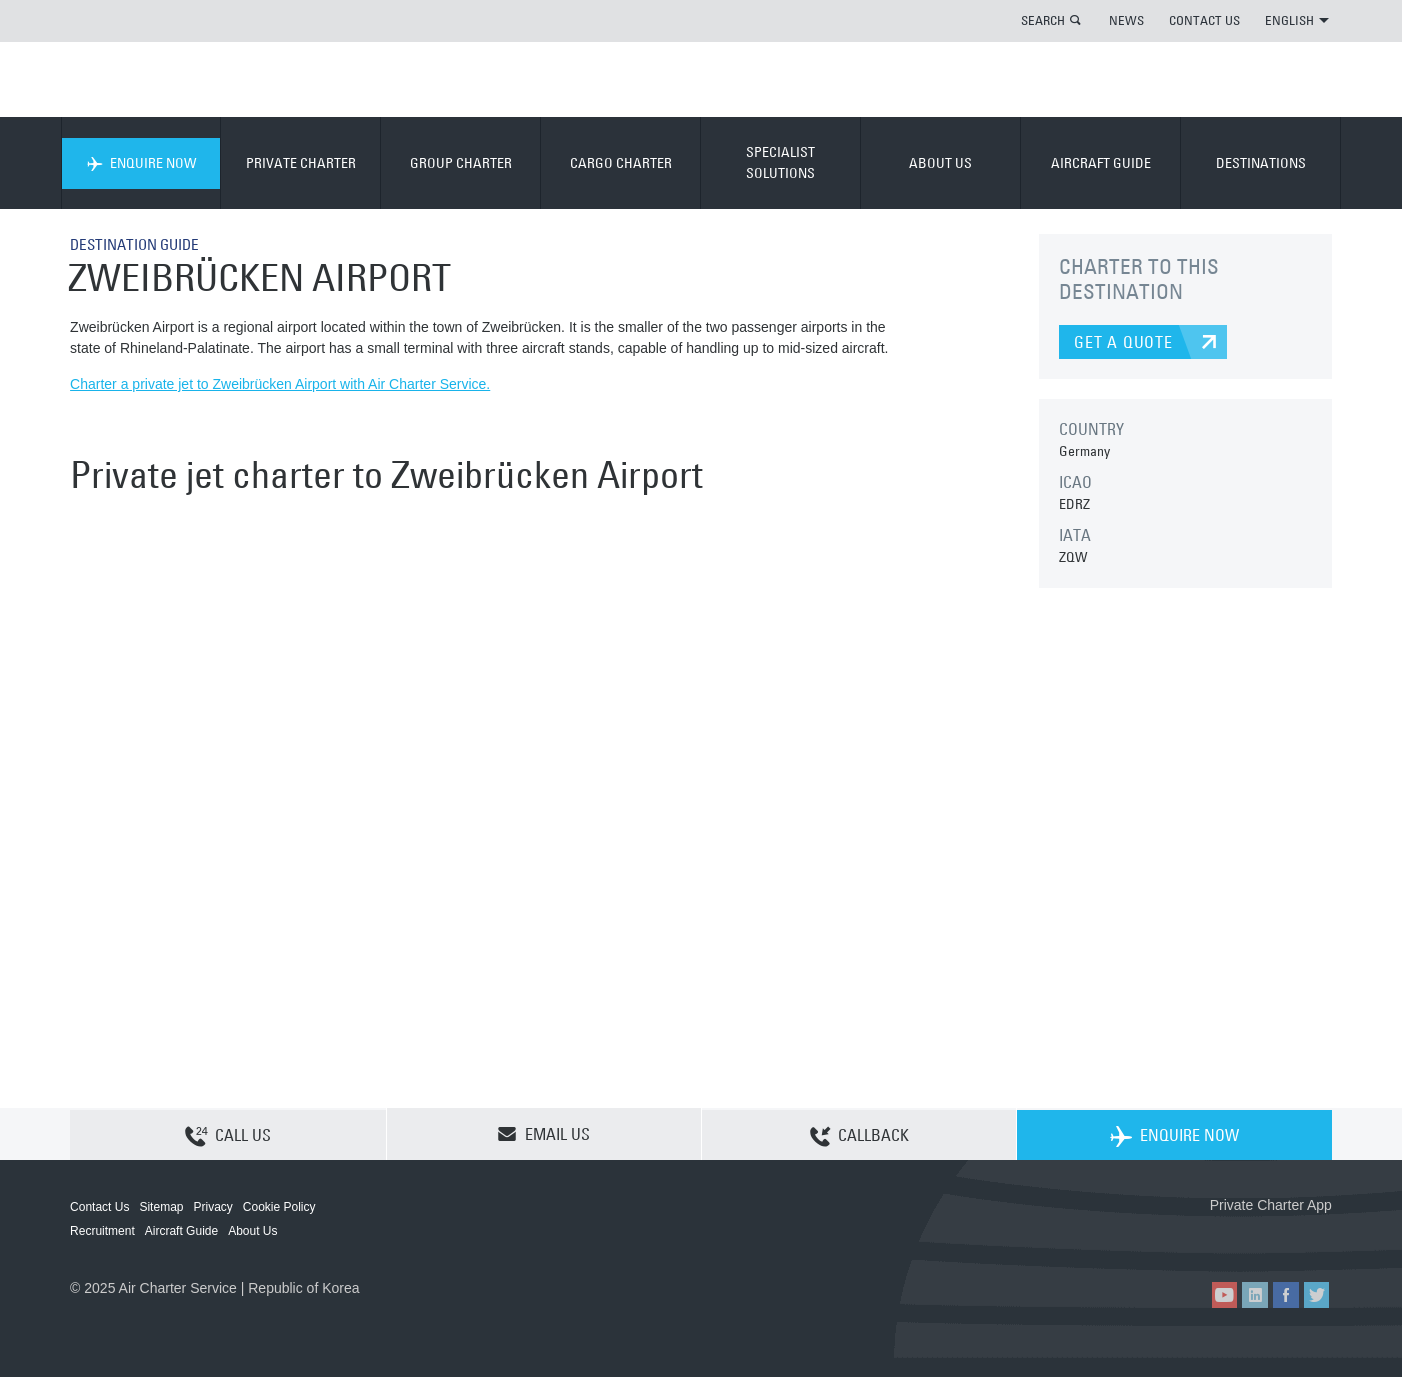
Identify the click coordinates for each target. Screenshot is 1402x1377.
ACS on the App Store (1199, 1237)
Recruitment (102, 1231)
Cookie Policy (279, 1207)
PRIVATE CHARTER (301, 163)
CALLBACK (859, 1135)
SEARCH (1043, 20)
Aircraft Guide (181, 1231)
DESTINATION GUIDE (139, 244)
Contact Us (99, 1207)
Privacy (212, 1207)
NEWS (1126, 20)
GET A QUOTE (1123, 342)
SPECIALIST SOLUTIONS (780, 162)
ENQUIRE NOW (141, 163)
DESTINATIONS (1261, 163)
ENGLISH (1297, 20)
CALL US (228, 1135)
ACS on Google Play (1289, 1237)
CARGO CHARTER (621, 163)
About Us (252, 1231)
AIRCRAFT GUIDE (1101, 163)
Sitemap (161, 1207)
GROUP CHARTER (461, 163)
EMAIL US (543, 1134)
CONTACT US (1204, 20)
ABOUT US (940, 163)
